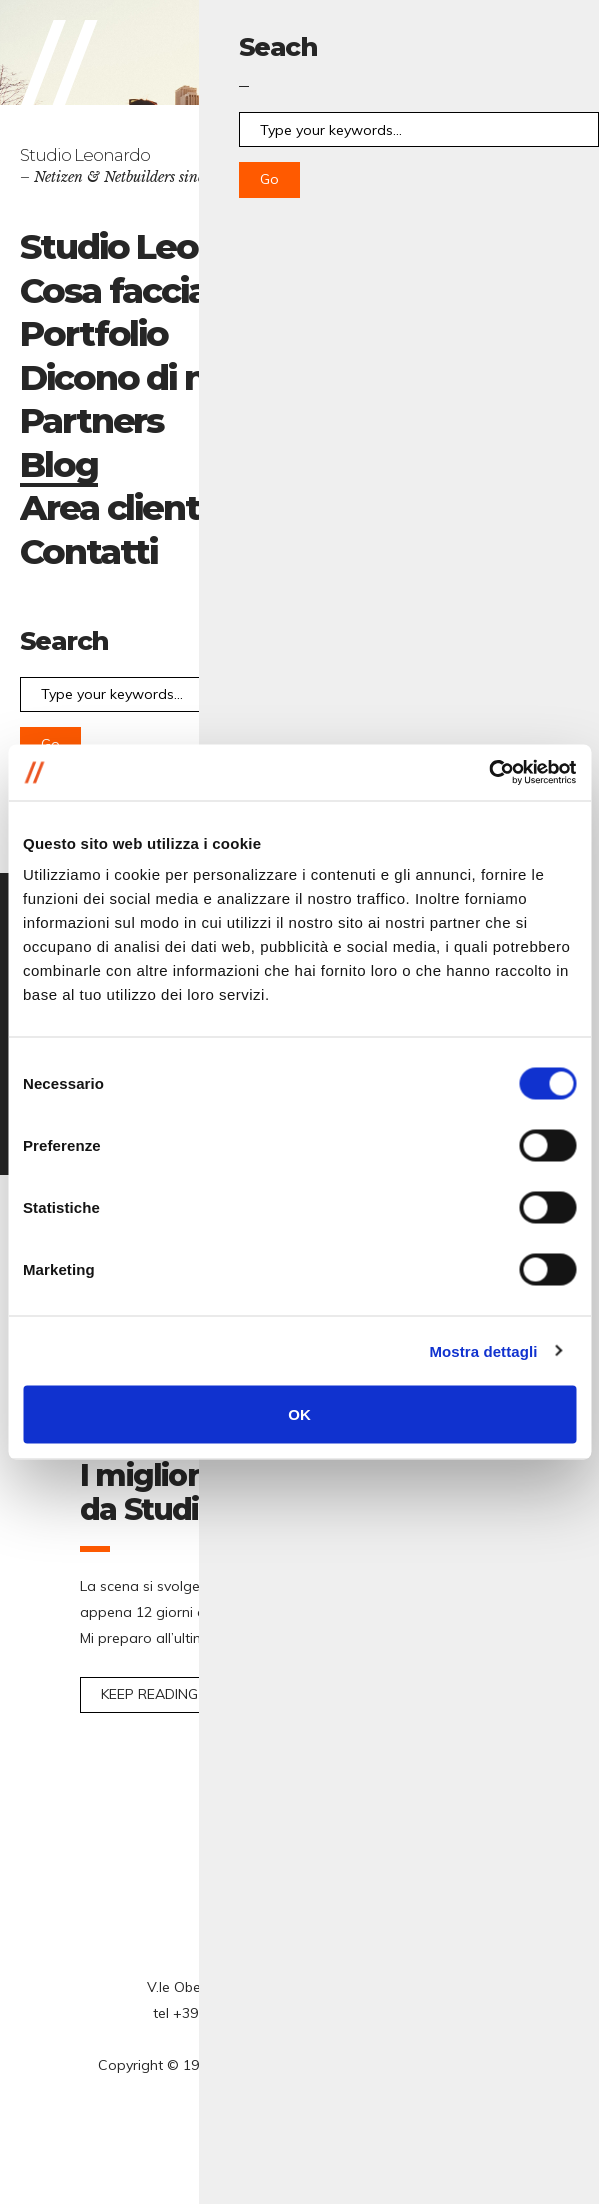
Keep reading (149, 1694)
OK (299, 1414)
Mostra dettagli (483, 1350)
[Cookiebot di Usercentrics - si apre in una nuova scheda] (488, 773)
